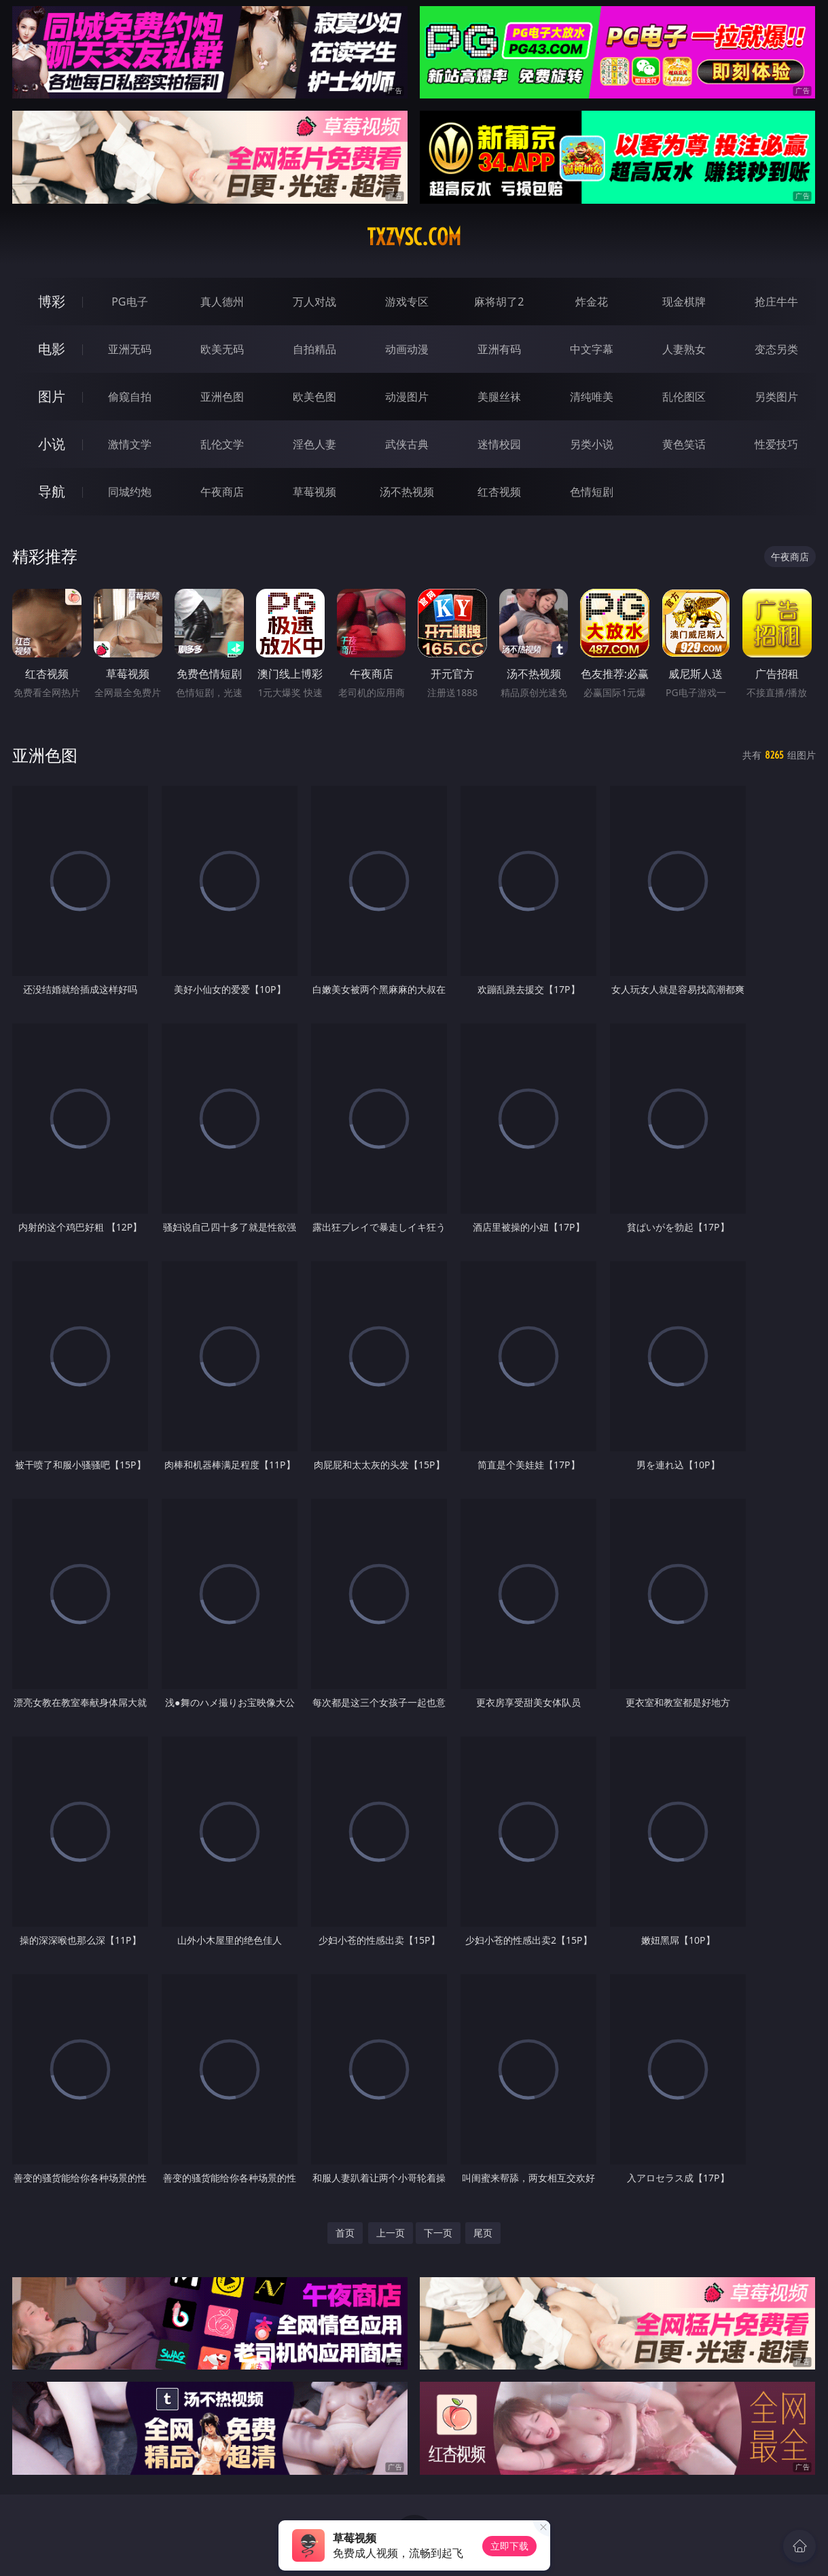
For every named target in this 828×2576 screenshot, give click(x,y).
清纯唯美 (591, 396)
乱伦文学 (222, 444)
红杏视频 (499, 491)
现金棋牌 (684, 301)
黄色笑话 (684, 444)
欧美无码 (222, 349)
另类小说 (591, 444)
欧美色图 (314, 396)
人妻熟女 (684, 349)
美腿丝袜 (499, 396)
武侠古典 (407, 444)
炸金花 (591, 301)
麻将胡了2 (499, 301)
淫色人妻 (314, 444)
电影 (51, 349)
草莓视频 (314, 491)
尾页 (482, 2232)
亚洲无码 (129, 349)
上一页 (390, 2232)
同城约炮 (129, 491)
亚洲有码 (499, 349)
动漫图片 (407, 396)
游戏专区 (407, 301)
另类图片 (776, 396)
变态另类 (776, 349)
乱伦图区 (684, 396)
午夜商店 (222, 491)
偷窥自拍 (129, 396)
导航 (51, 491)
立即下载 (509, 2545)
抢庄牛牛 (776, 301)
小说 (51, 444)
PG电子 (129, 301)
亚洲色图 (222, 396)
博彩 (51, 301)
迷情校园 (499, 444)
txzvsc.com (414, 237)
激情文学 (129, 444)
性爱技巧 (776, 444)
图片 (51, 396)
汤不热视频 (407, 491)
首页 (345, 2232)
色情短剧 (591, 491)
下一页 (438, 2232)
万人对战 (314, 301)
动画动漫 (407, 349)
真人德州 (222, 301)
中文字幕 (591, 349)
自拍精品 (314, 349)
